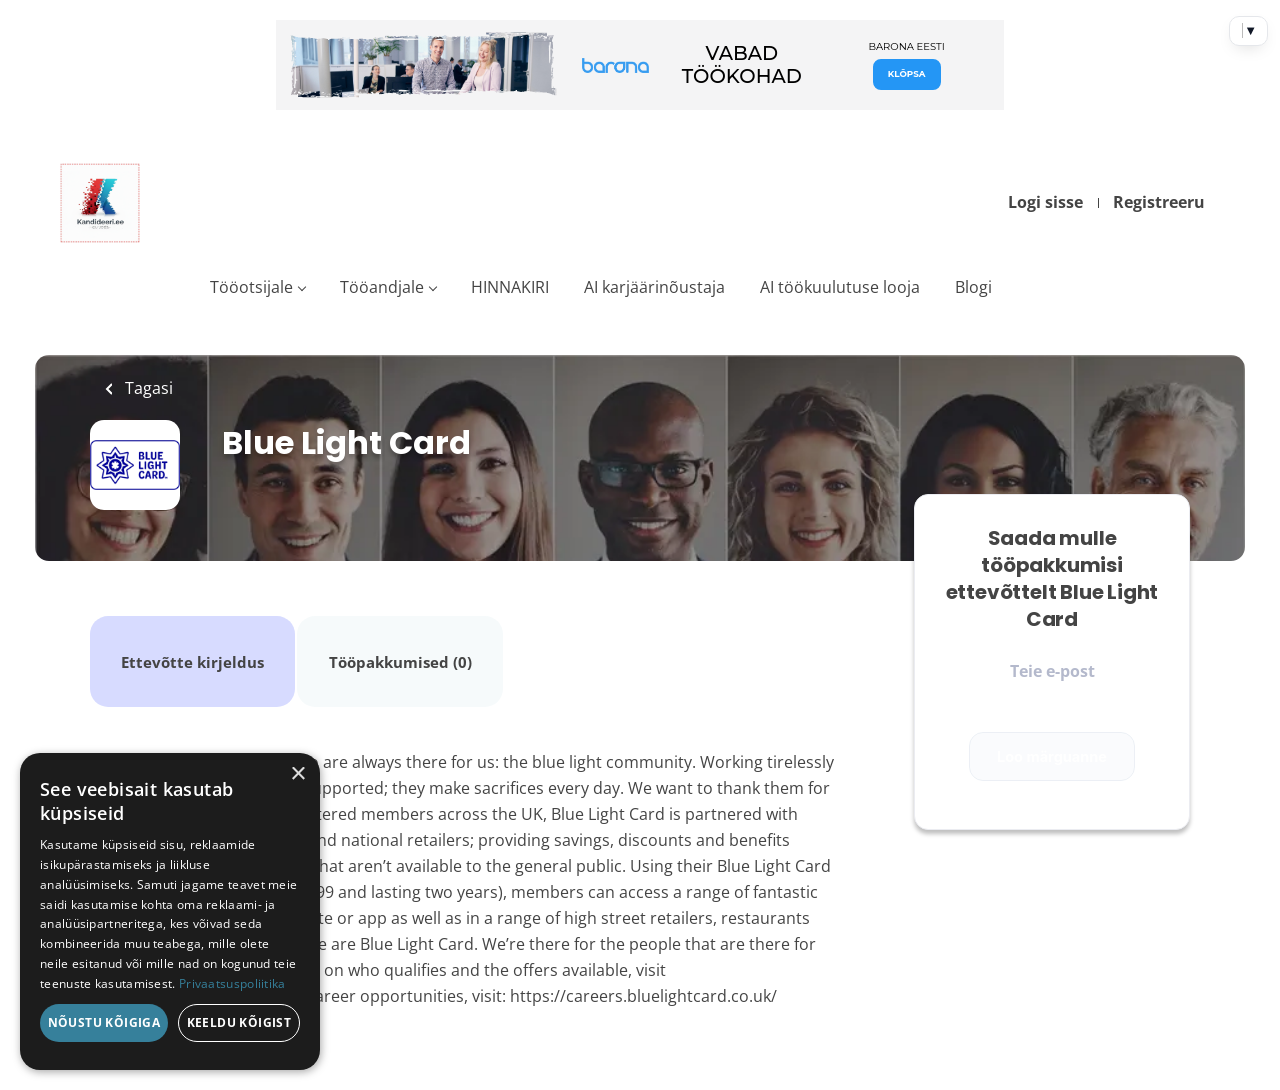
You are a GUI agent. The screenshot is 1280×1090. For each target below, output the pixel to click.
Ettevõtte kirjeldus (190, 638)
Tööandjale (382, 287)
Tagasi (147, 388)
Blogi (973, 287)
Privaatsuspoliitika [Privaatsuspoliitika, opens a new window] (232, 983)
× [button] (297, 774)
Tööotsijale (251, 287)
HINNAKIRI (510, 287)
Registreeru (1159, 202)
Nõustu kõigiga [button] (104, 1022)
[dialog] (170, 911)
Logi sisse (1045, 202)
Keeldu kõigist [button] (239, 1022)
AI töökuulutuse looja (840, 287)
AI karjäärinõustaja (654, 287)
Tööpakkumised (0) (393, 638)
